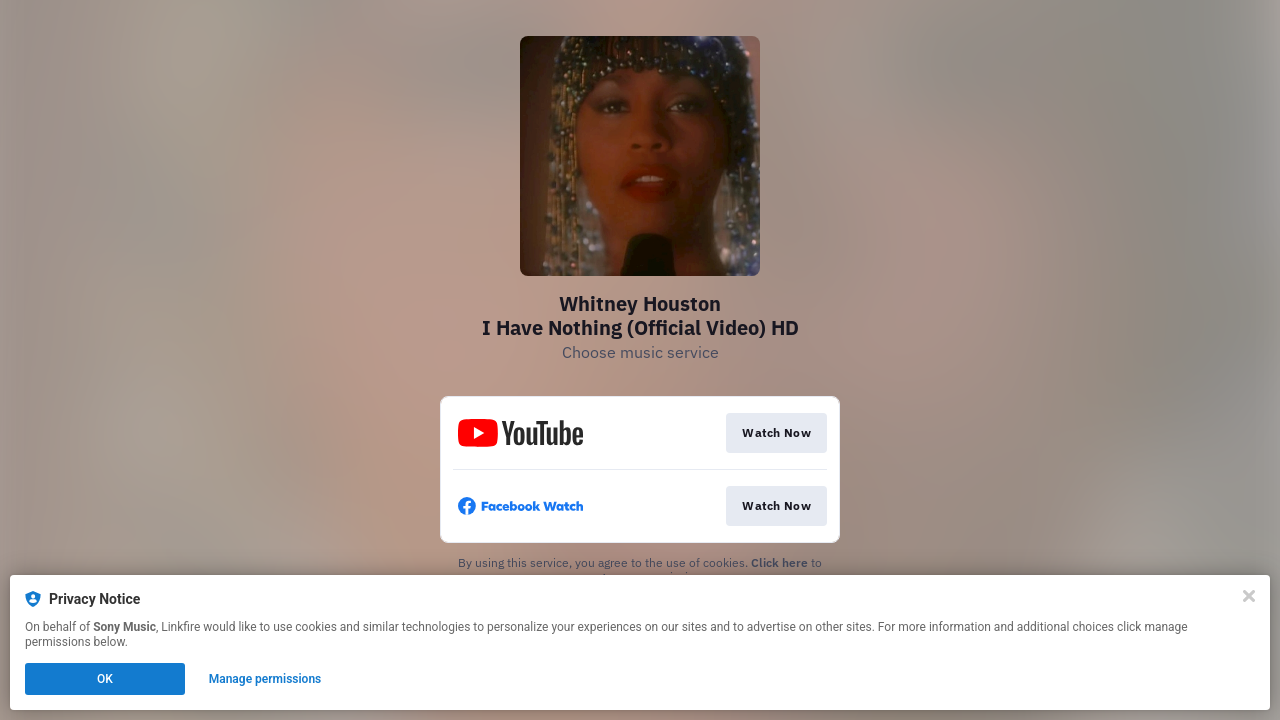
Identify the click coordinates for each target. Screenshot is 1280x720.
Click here (779, 562)
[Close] (1249, 596)
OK (105, 679)
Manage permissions (265, 679)
